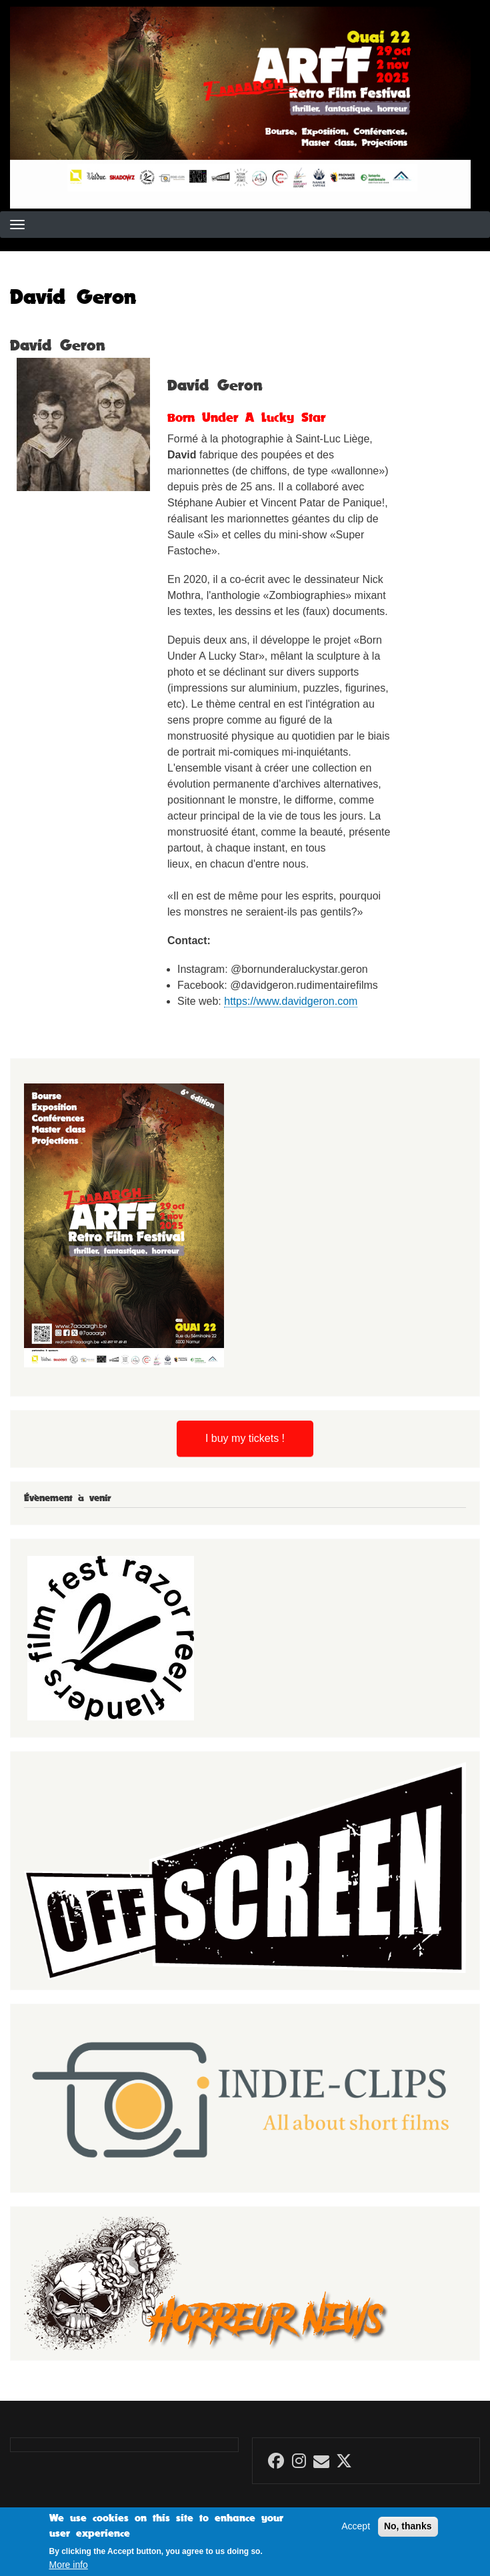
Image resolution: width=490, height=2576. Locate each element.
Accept (355, 2528)
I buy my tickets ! (245, 1438)
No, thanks (408, 2528)
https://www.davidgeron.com (290, 1001)
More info (68, 2566)
